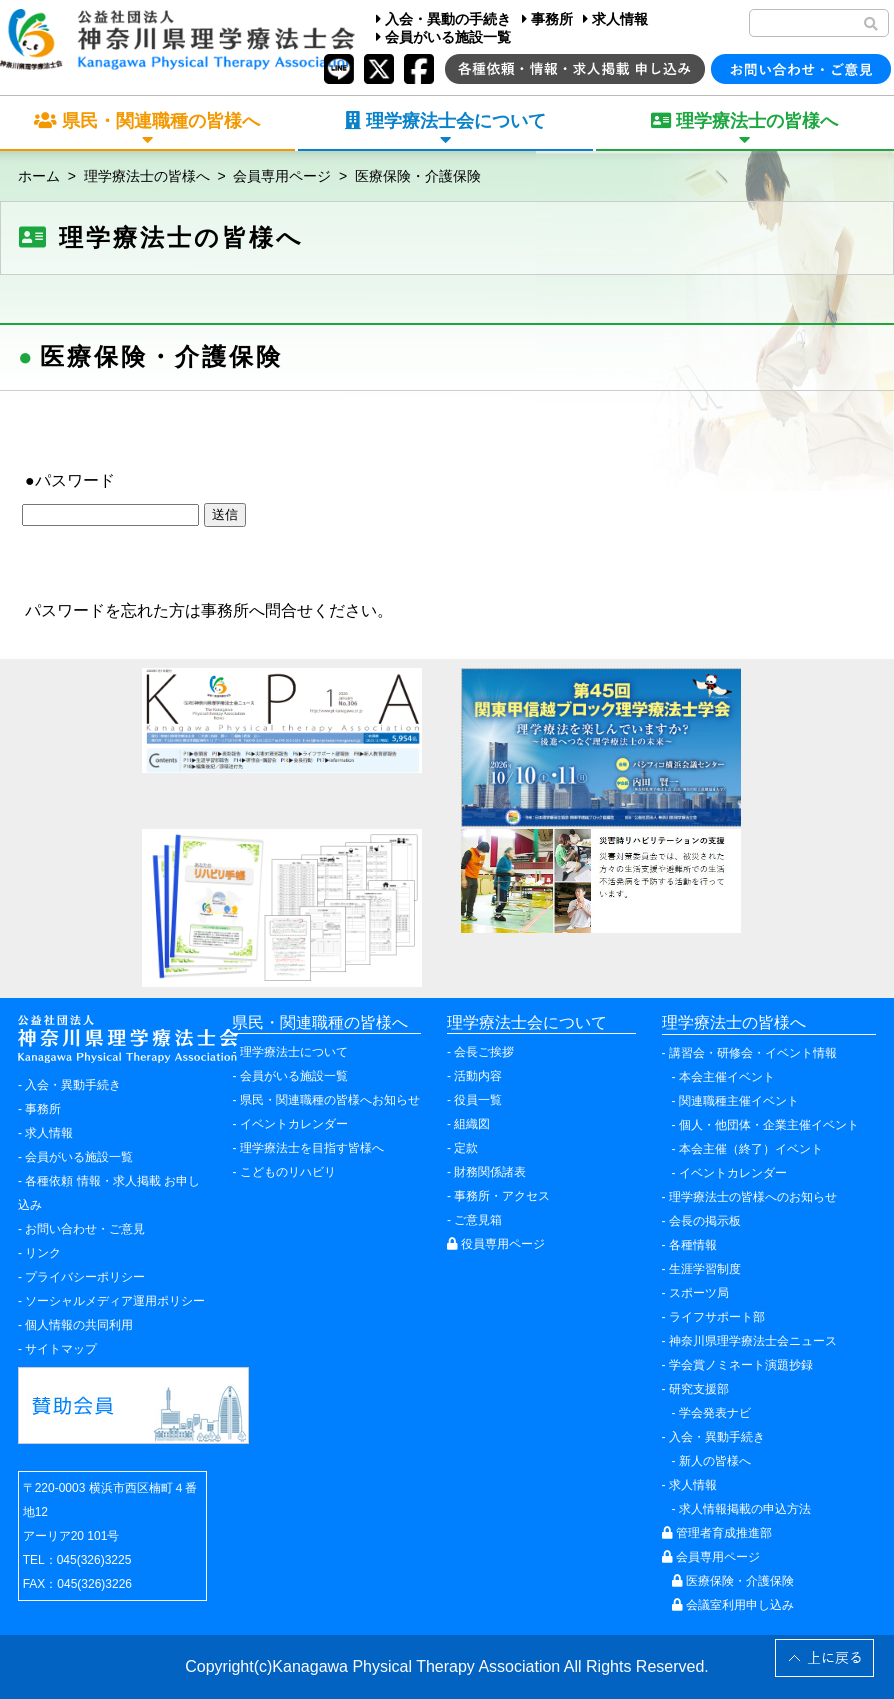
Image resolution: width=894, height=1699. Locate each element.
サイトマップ (61, 1349)
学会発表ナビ (715, 1413)
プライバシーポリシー (85, 1277)
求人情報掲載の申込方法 (745, 1509)
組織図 (472, 1124)
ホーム (39, 176)
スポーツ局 (699, 1293)
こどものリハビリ (288, 1172)
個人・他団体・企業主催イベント (769, 1125)
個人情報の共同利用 (79, 1325)
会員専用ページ (282, 176)
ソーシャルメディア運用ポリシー (115, 1301)
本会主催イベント (727, 1077)
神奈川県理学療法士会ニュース (753, 1341)
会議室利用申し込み (733, 1605)
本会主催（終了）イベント (751, 1149)
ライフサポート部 (717, 1317)
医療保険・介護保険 (418, 176)
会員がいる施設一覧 (443, 37)
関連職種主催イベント (739, 1101)
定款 (466, 1148)
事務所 (547, 19)
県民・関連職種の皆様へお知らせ (330, 1100)
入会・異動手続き (73, 1085)
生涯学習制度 (705, 1269)
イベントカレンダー (294, 1124)
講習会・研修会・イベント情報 (753, 1053)
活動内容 (478, 1076)
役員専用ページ (496, 1244)
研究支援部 (699, 1389)
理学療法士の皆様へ (147, 176)
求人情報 (615, 19)
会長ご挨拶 (484, 1052)
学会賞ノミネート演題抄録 (741, 1365)
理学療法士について (294, 1052)
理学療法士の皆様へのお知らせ (753, 1197)
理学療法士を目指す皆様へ (312, 1148)
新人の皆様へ (715, 1461)
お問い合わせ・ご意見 (85, 1229)
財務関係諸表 (490, 1172)
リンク (43, 1253)
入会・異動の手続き (443, 19)
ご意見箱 (478, 1220)
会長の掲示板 (705, 1221)
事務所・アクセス (502, 1196)
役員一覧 (478, 1100)
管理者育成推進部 (717, 1533)
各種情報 (693, 1245)
